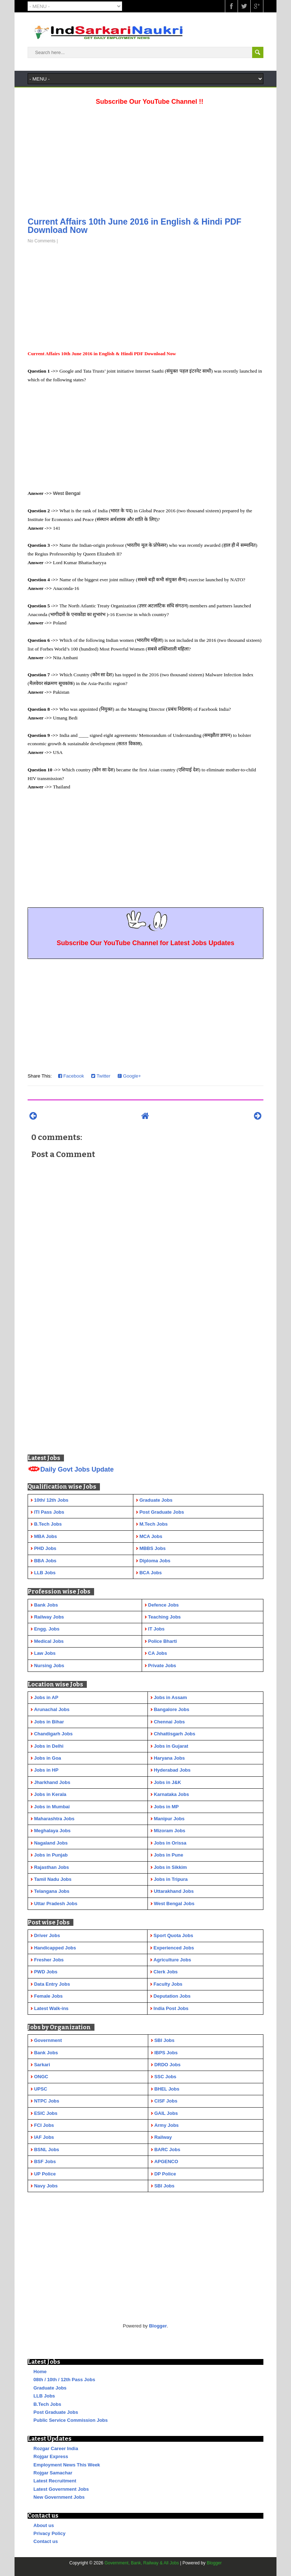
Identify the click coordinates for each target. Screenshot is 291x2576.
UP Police (45, 2174)
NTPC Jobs (46, 2101)
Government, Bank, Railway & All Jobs (142, 2562)
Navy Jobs (46, 2186)
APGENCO (166, 2161)
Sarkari (42, 2064)
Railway (163, 2137)
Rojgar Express (50, 2456)
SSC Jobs (165, 2076)
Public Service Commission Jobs (70, 2420)
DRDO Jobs (167, 2064)
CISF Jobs (166, 2101)
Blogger (158, 2326)
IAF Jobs (44, 2137)
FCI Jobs (44, 2125)
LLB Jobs (44, 2396)
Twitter (100, 1076)
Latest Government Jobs (61, 2489)
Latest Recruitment (54, 2480)
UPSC (40, 2089)
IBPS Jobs (166, 2052)
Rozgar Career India (55, 2448)
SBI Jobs (164, 2040)
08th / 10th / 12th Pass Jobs (64, 2379)
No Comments (42, 240)
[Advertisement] (145, 159)
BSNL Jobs (46, 2149)
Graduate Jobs (49, 2388)
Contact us (45, 2541)
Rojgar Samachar (52, 2472)
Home (40, 2371)
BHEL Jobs (166, 2089)
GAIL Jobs (166, 2113)
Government (48, 2040)
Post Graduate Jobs (55, 2412)
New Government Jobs (59, 2497)
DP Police (165, 2174)
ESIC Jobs (45, 2113)
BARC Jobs (167, 2149)
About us (43, 2525)
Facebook (71, 1076)
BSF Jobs (45, 2161)
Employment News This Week (66, 2465)
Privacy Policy (49, 2533)
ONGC (41, 2076)
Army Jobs (166, 2125)
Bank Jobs (46, 2052)
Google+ (129, 1076)
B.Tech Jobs (47, 2404)
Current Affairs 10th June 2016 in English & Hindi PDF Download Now (134, 226)
